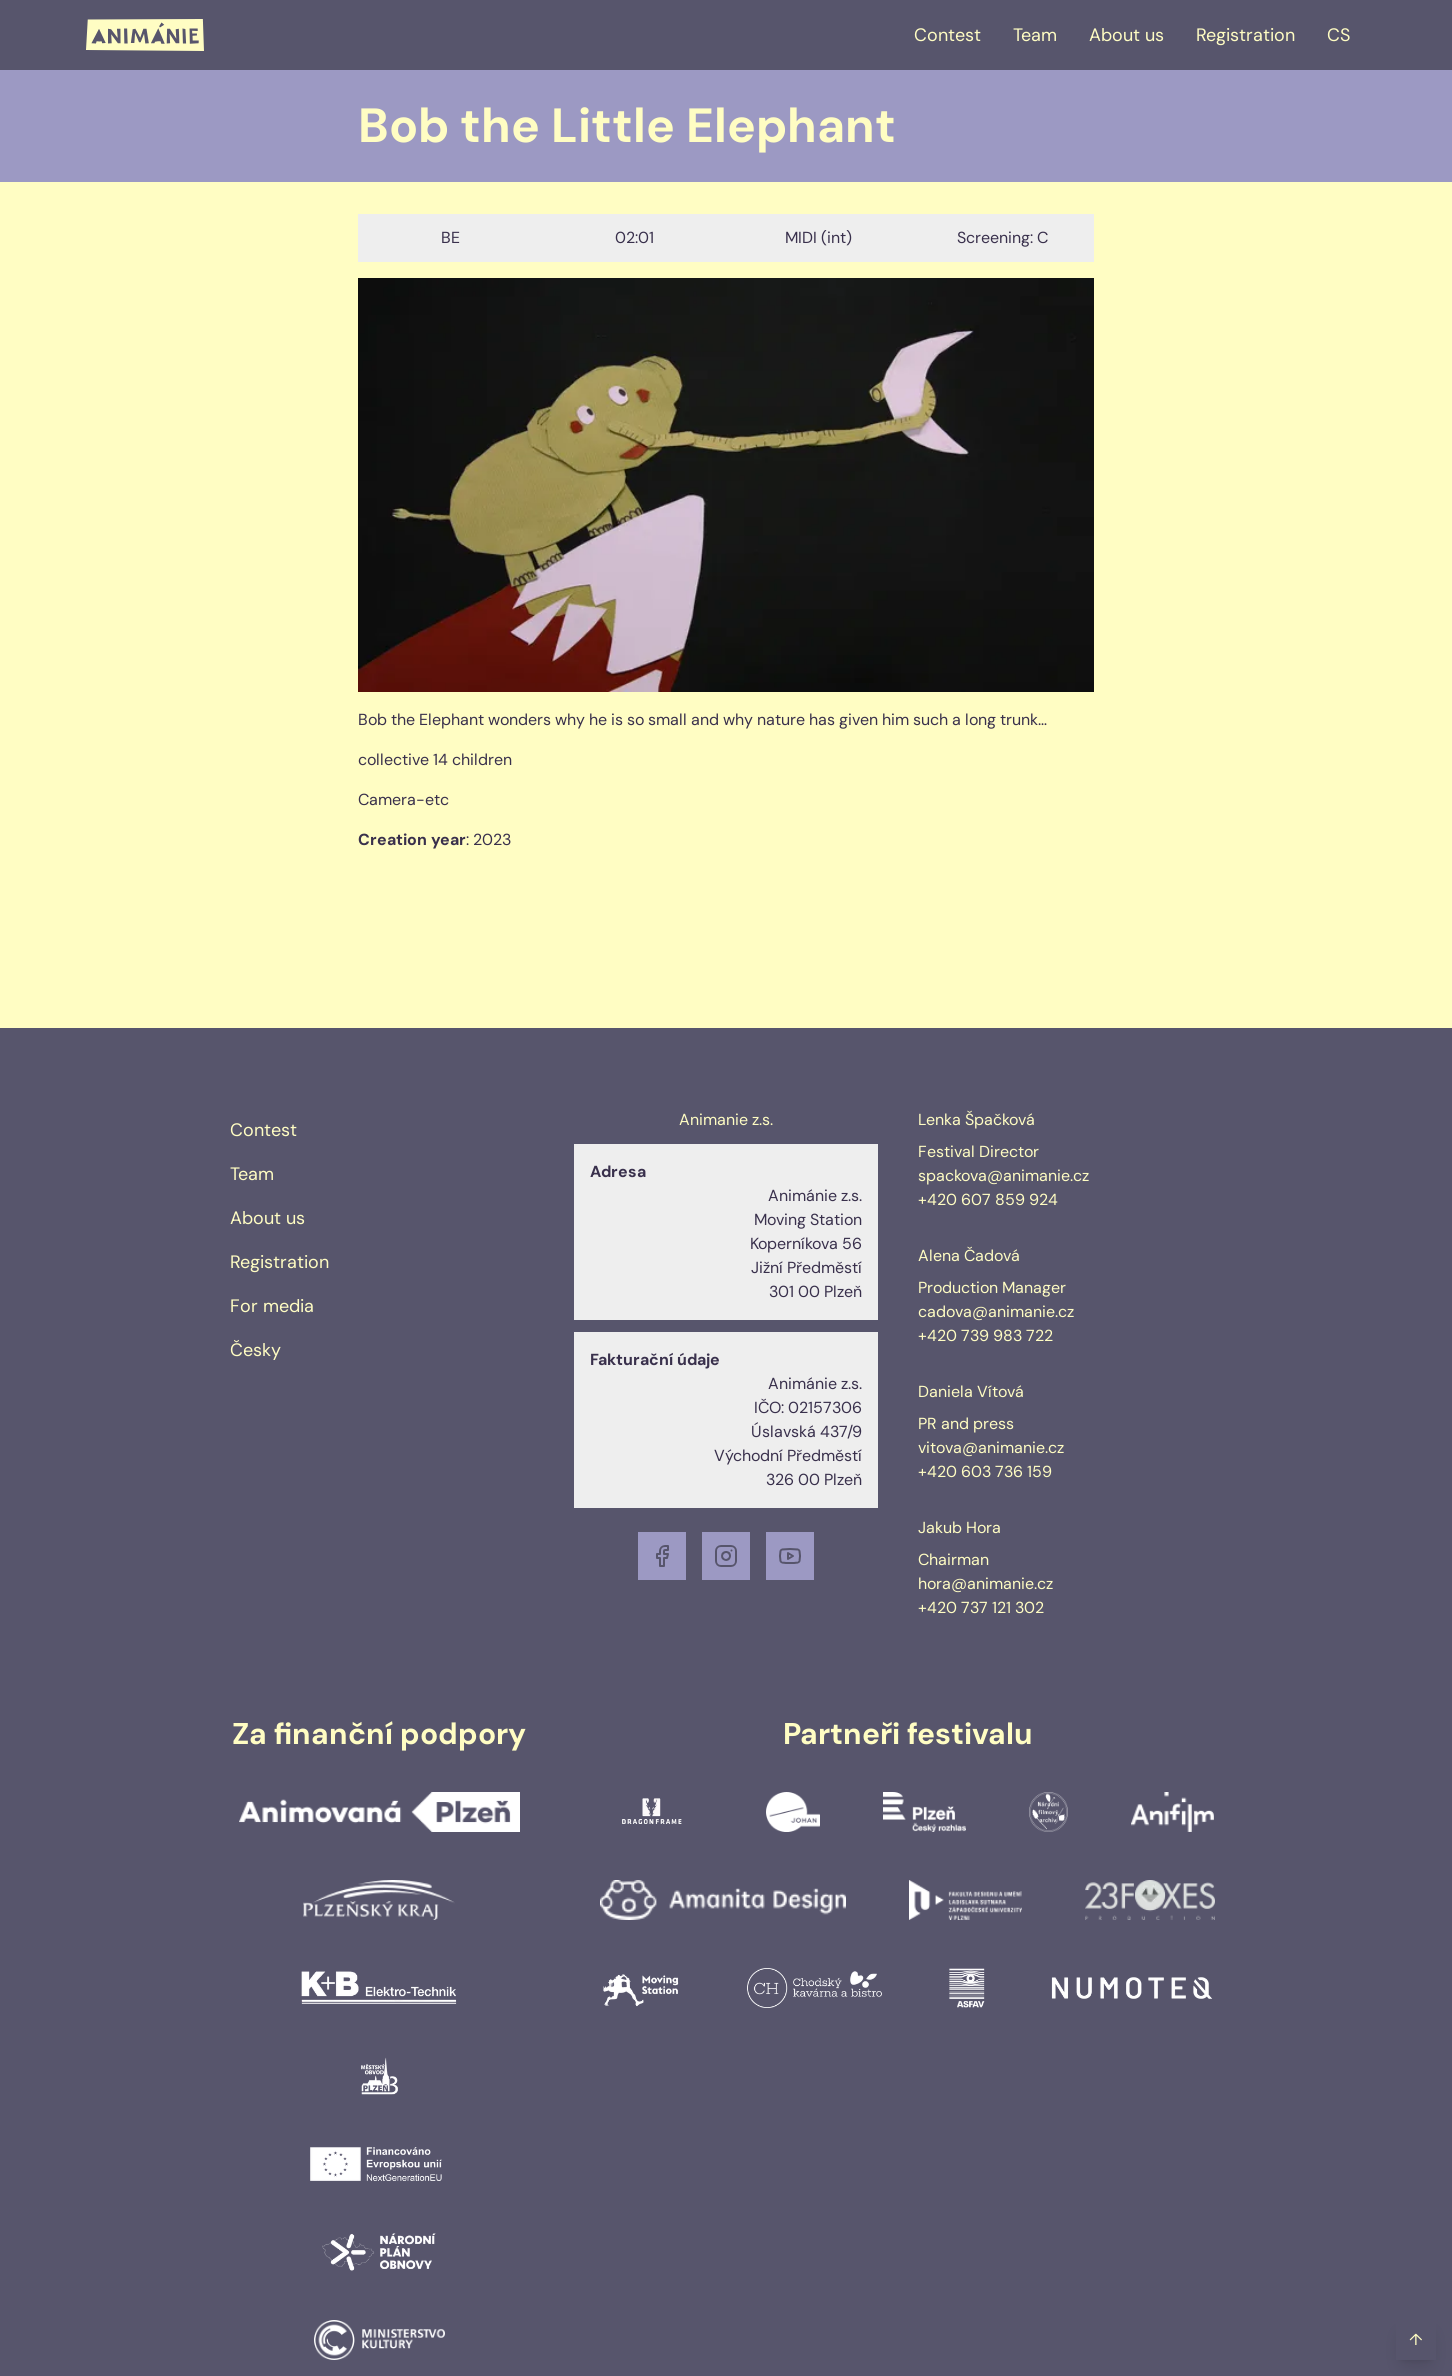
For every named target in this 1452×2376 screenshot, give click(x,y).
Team (1035, 35)
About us (1126, 35)
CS (1338, 35)
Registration (1245, 35)
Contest (947, 35)
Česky (255, 1350)
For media (272, 1306)
